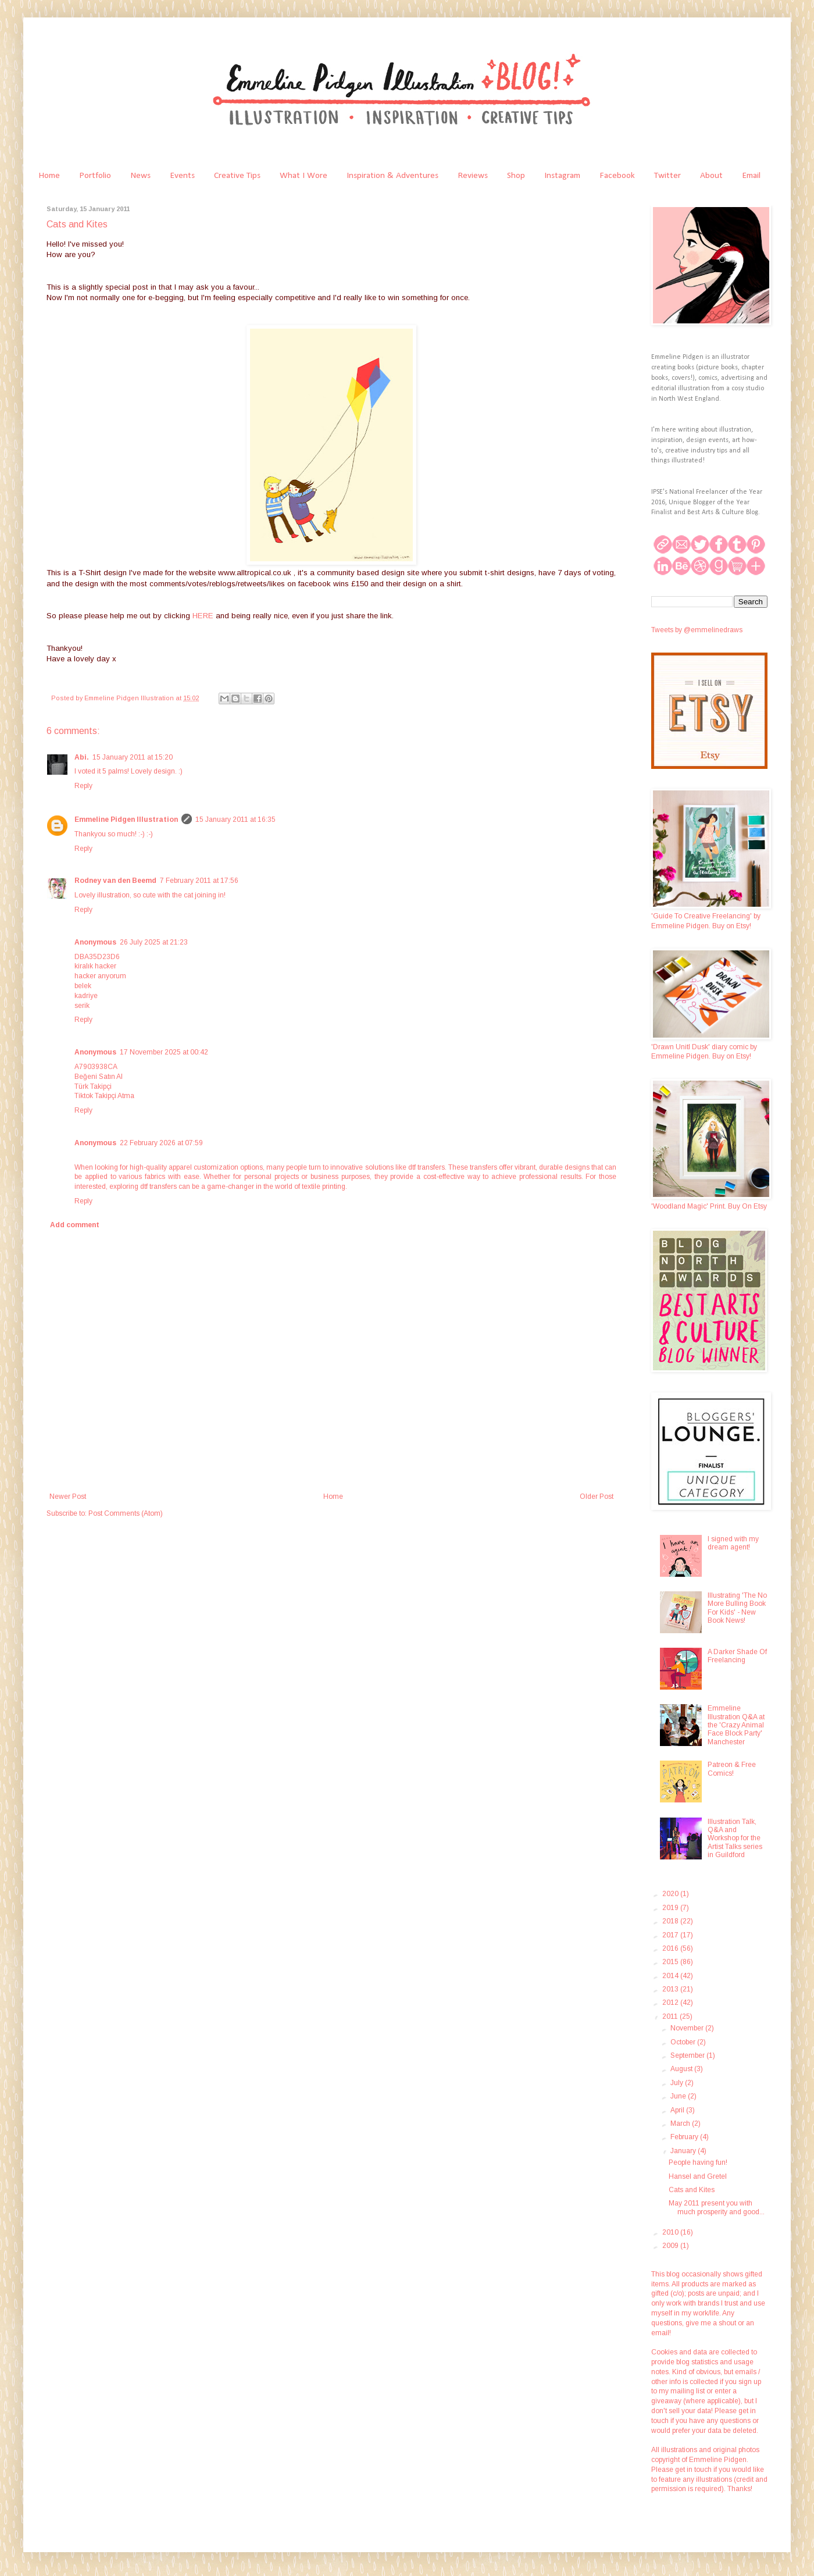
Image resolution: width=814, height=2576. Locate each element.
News (140, 175)
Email (751, 175)
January (684, 2151)
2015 (671, 1962)
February (685, 2137)
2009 (671, 2246)
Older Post (596, 1496)
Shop (516, 175)
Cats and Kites (692, 2190)
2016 (671, 1948)
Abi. (81, 757)
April (678, 2110)
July (677, 2083)
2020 (671, 1894)
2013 (671, 1989)
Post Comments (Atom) (125, 1513)
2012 (671, 2002)
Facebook (617, 175)
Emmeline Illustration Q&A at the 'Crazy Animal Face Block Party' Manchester (736, 1725)
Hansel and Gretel (698, 2176)
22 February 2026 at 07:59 (161, 1143)
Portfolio (95, 175)
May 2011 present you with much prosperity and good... (717, 2207)
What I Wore (303, 175)
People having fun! (698, 2162)
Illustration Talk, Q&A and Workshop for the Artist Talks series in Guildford (735, 1838)
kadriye (86, 996)
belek (82, 986)
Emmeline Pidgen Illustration (126, 819)
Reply (83, 786)
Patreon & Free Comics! (732, 1769)
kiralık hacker (95, 966)
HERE (204, 615)
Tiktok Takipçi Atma (104, 1096)
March (681, 2123)
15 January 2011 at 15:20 (132, 757)
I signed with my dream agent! (733, 1543)
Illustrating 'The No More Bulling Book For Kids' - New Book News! (737, 1607)
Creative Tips (237, 175)
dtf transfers (426, 1167)
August (682, 2069)
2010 (671, 2232)
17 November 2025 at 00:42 (164, 1052)
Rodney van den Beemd (115, 881)
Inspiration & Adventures (392, 175)
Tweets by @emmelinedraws (696, 630)
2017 (671, 1935)
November (687, 2028)
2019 (671, 1908)
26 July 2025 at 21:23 (154, 942)
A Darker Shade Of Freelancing (737, 1656)
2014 (671, 1976)
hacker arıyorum (100, 976)
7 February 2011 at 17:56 (199, 881)
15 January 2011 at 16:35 (235, 819)
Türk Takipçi (93, 1086)
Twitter (667, 175)
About (711, 175)
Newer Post (67, 1496)
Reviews (473, 175)
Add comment (74, 1225)
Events (182, 175)
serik (82, 1006)
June (679, 2096)
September (688, 2055)
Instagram (562, 175)
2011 (671, 2016)
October (683, 2042)
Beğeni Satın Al (98, 1077)
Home (49, 175)
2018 (671, 1921)
